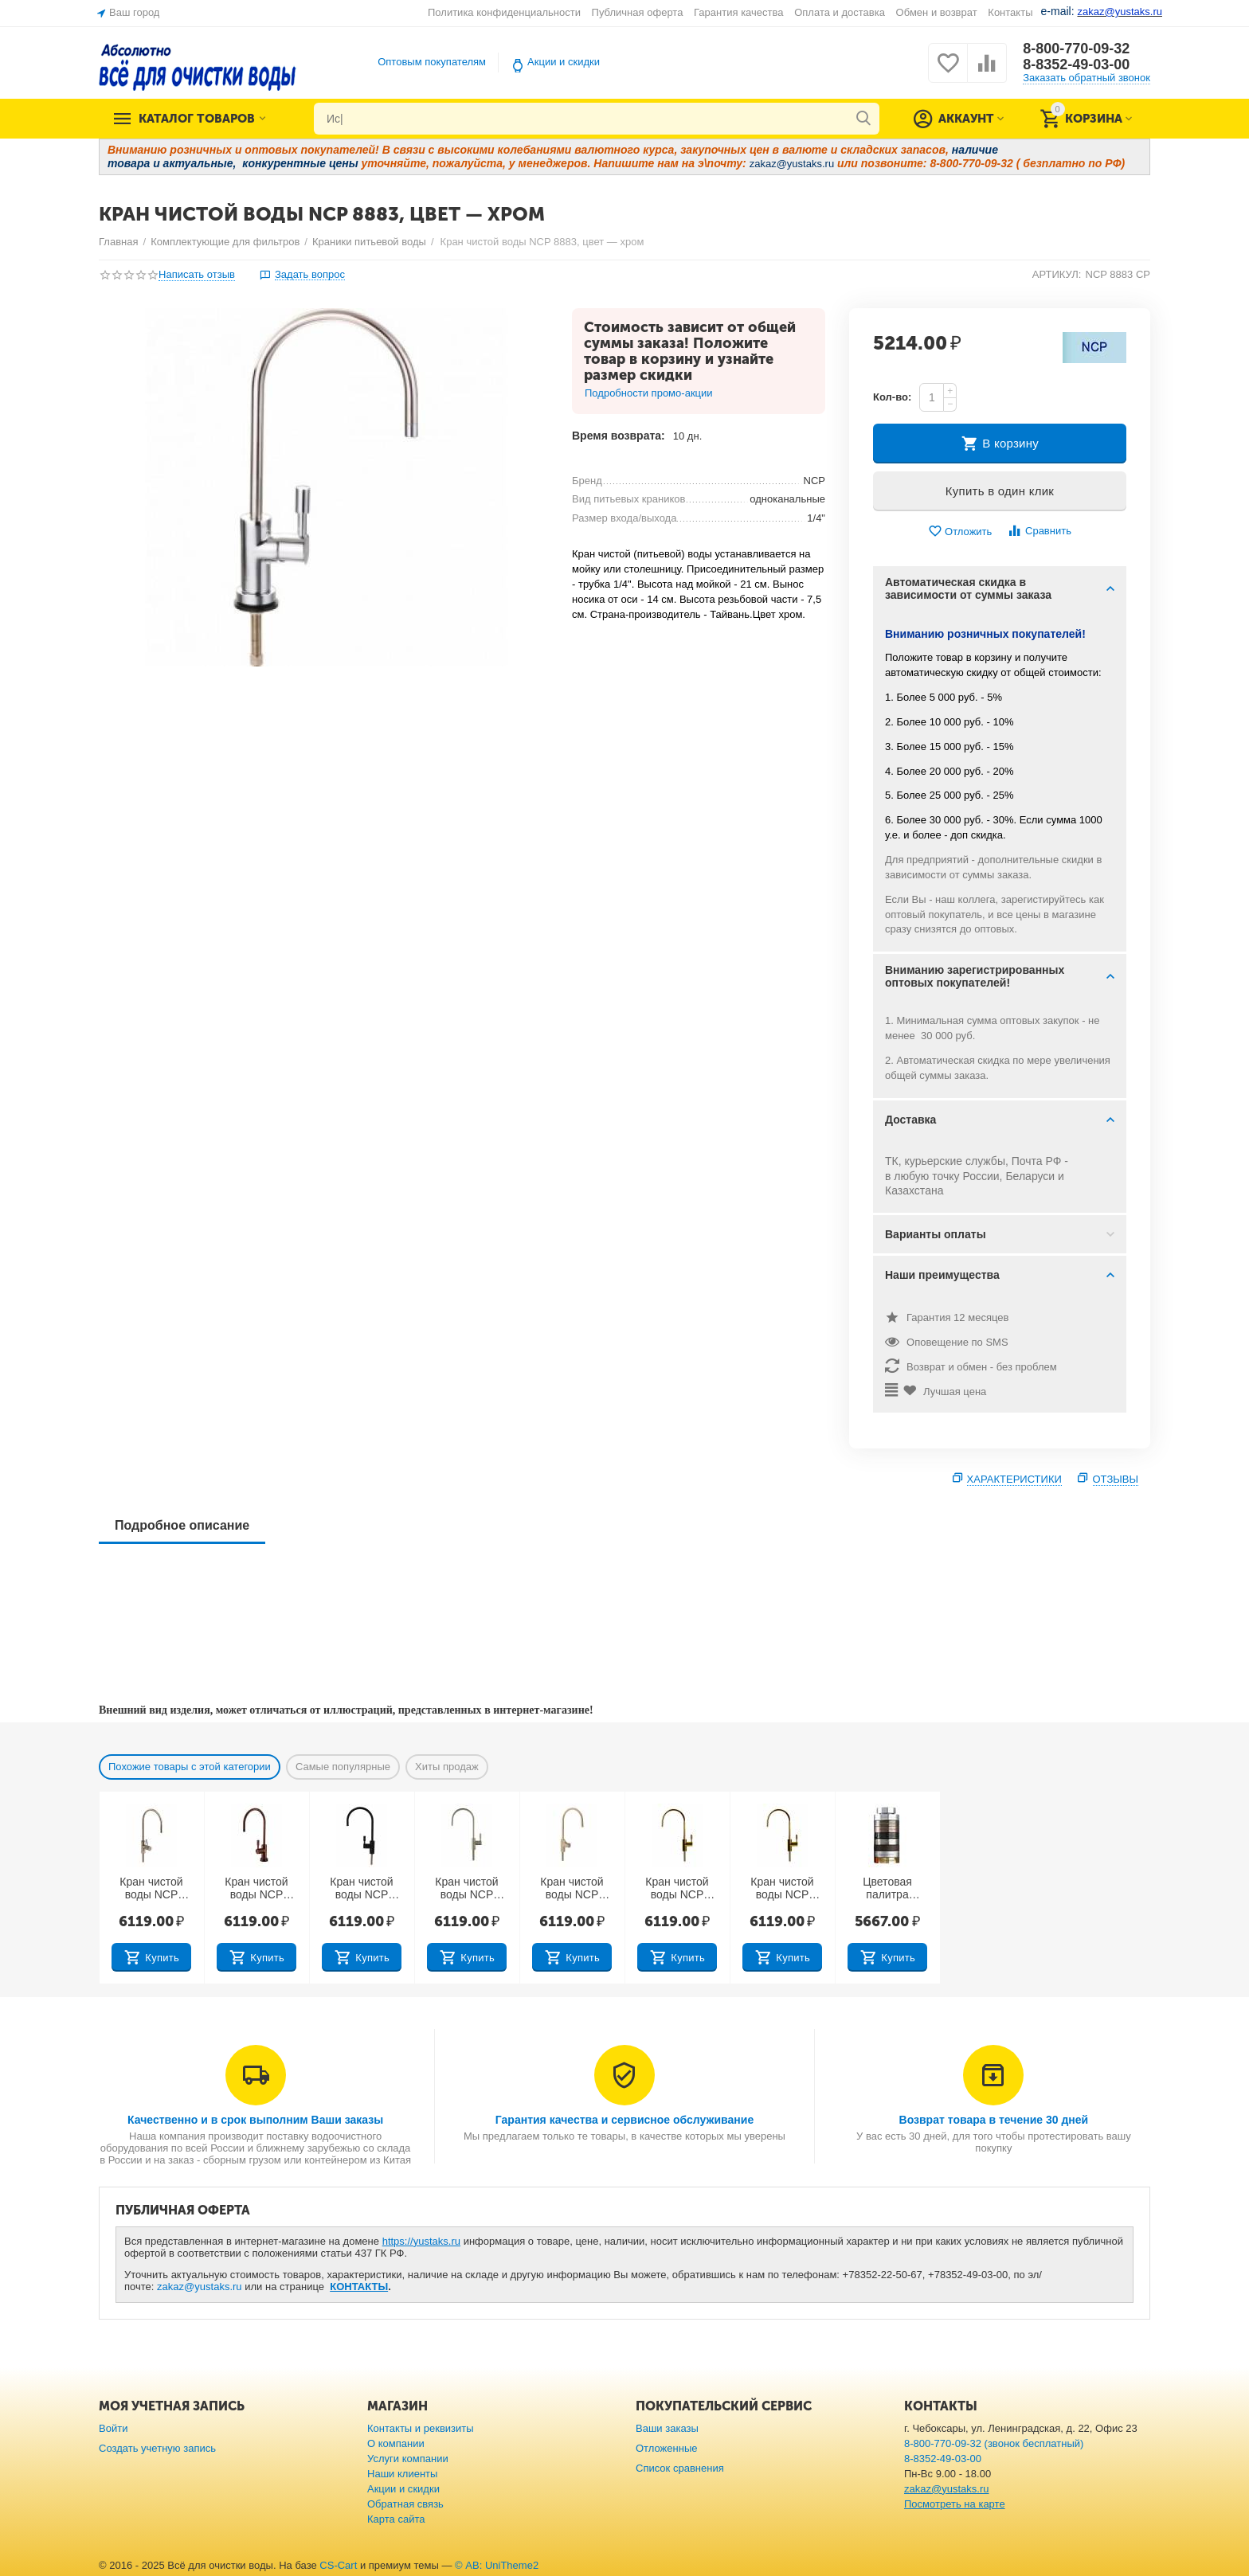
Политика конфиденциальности (504, 12)
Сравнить (1039, 530)
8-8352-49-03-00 (1076, 64)
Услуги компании (407, 2459)
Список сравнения (680, 2468)
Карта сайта (396, 2519)
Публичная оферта (637, 12)
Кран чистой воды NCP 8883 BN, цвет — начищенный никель (467, 1888)
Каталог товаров (197, 118)
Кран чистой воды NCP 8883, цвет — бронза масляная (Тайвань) (677, 1888)
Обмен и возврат (936, 12)
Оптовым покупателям (432, 62)
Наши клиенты (402, 2474)
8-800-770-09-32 (1076, 49)
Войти (113, 2428)
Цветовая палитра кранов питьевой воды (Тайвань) (887, 1888)
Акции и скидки (563, 62)
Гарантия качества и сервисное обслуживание (624, 2119)
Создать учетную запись (157, 2448)
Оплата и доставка (839, 12)
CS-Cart (338, 2565)
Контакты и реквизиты (420, 2428)
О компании (396, 2443)
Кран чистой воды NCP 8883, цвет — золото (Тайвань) (782, 1888)
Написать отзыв (197, 274)
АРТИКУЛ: (1057, 274)
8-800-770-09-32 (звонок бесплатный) (993, 2443)
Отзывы (1116, 1479)
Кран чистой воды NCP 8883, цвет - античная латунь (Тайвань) (150, 1888)
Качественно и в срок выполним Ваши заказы (255, 2119)
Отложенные (667, 2448)
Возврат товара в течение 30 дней (994, 2119)
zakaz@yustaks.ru (199, 2287)
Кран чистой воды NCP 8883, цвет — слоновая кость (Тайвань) (572, 1888)
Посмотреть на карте (954, 2504)
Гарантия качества (739, 12)
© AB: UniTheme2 (496, 2565)
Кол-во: (892, 397)
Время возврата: (618, 435)
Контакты (1010, 12)
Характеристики (1014, 1479)
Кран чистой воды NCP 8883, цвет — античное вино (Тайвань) (256, 1888)
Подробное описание (182, 1525)
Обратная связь (405, 2504)
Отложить (960, 531)
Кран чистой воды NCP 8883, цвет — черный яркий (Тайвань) (361, 1888)
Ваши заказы (667, 2428)
